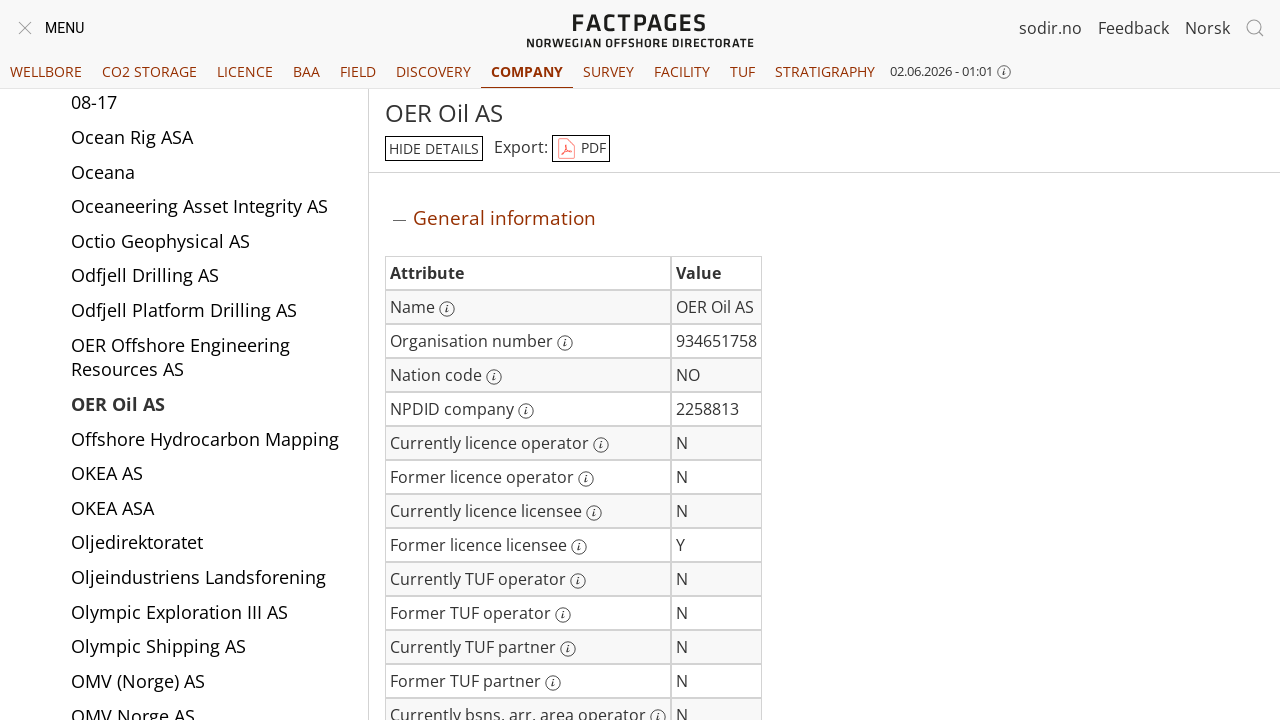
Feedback (1133, 28)
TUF (742, 71)
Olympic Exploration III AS (179, 612)
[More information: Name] (447, 309)
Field (358, 71)
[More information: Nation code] (494, 377)
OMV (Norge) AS (138, 681)
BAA (306, 71)
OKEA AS (107, 473)
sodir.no (1050, 28)
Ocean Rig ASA (132, 137)
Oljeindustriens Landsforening (198, 577)
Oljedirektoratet (137, 542)
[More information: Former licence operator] (586, 479)
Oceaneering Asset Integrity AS (199, 206)
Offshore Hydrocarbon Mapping (205, 439)
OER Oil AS (118, 404)
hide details (434, 148)
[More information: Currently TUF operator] (578, 581)
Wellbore (46, 71)
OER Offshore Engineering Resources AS (180, 357)
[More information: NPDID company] (526, 411)
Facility (682, 71)
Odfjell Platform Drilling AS (184, 310)
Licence (245, 71)
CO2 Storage (149, 71)
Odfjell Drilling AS (145, 275)
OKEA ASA (112, 508)
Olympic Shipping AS (158, 646)
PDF (581, 149)
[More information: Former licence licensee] (579, 547)
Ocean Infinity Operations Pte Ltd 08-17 (210, 90)
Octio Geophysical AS (160, 241)
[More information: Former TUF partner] (553, 683)
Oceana (103, 172)
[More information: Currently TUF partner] (568, 649)
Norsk (1207, 28)
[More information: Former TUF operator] (563, 615)
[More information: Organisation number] (565, 343)
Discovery (433, 71)
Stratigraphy (825, 71)
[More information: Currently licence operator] (601, 445)
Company (527, 71)
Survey (608, 71)
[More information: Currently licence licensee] (594, 513)
